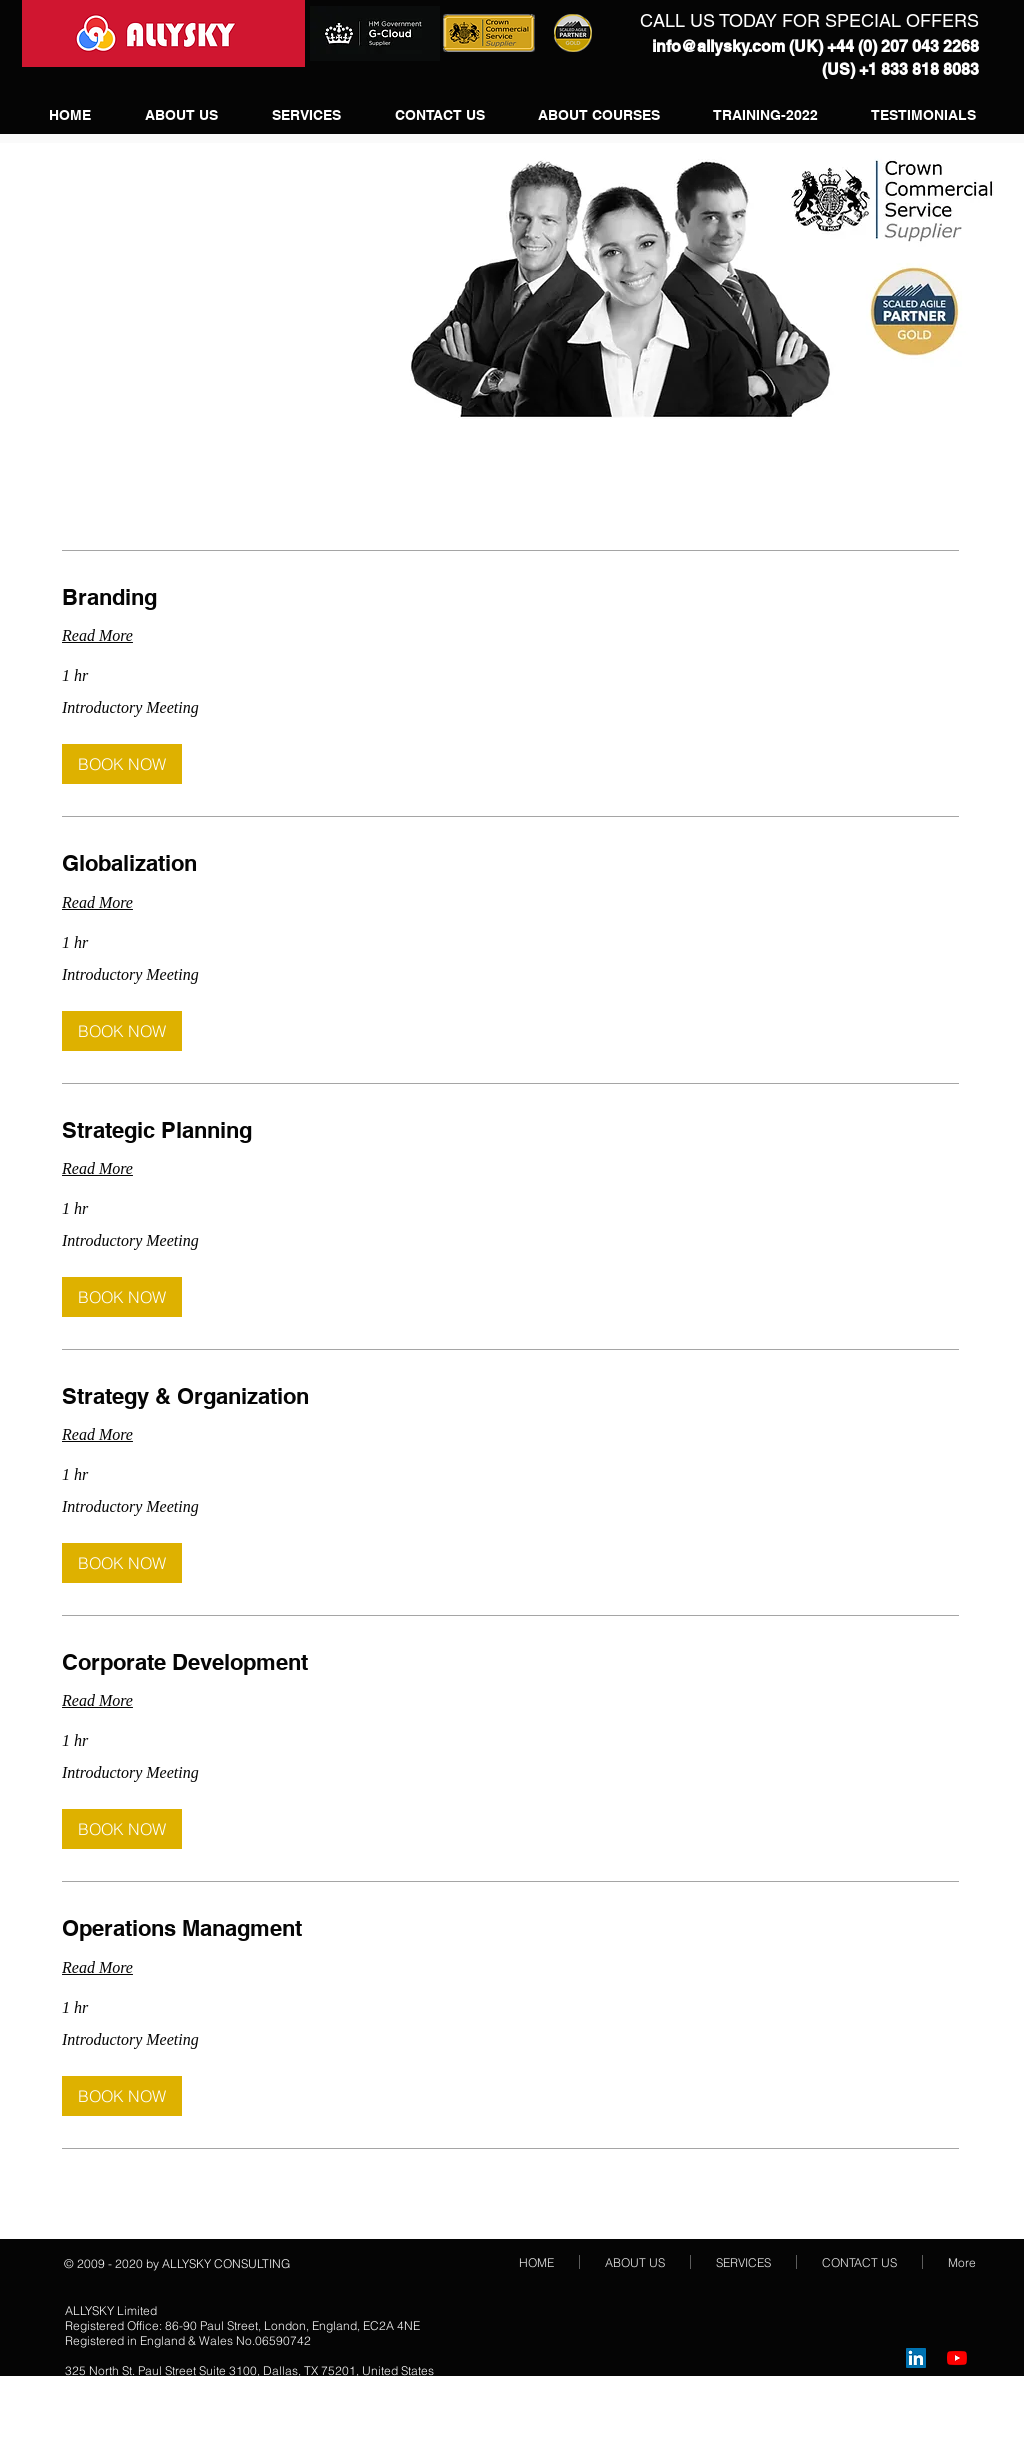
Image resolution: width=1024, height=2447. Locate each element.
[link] (510, 597)
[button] (122, 764)
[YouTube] (957, 2358)
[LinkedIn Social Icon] (916, 2358)
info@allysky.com (718, 46)
